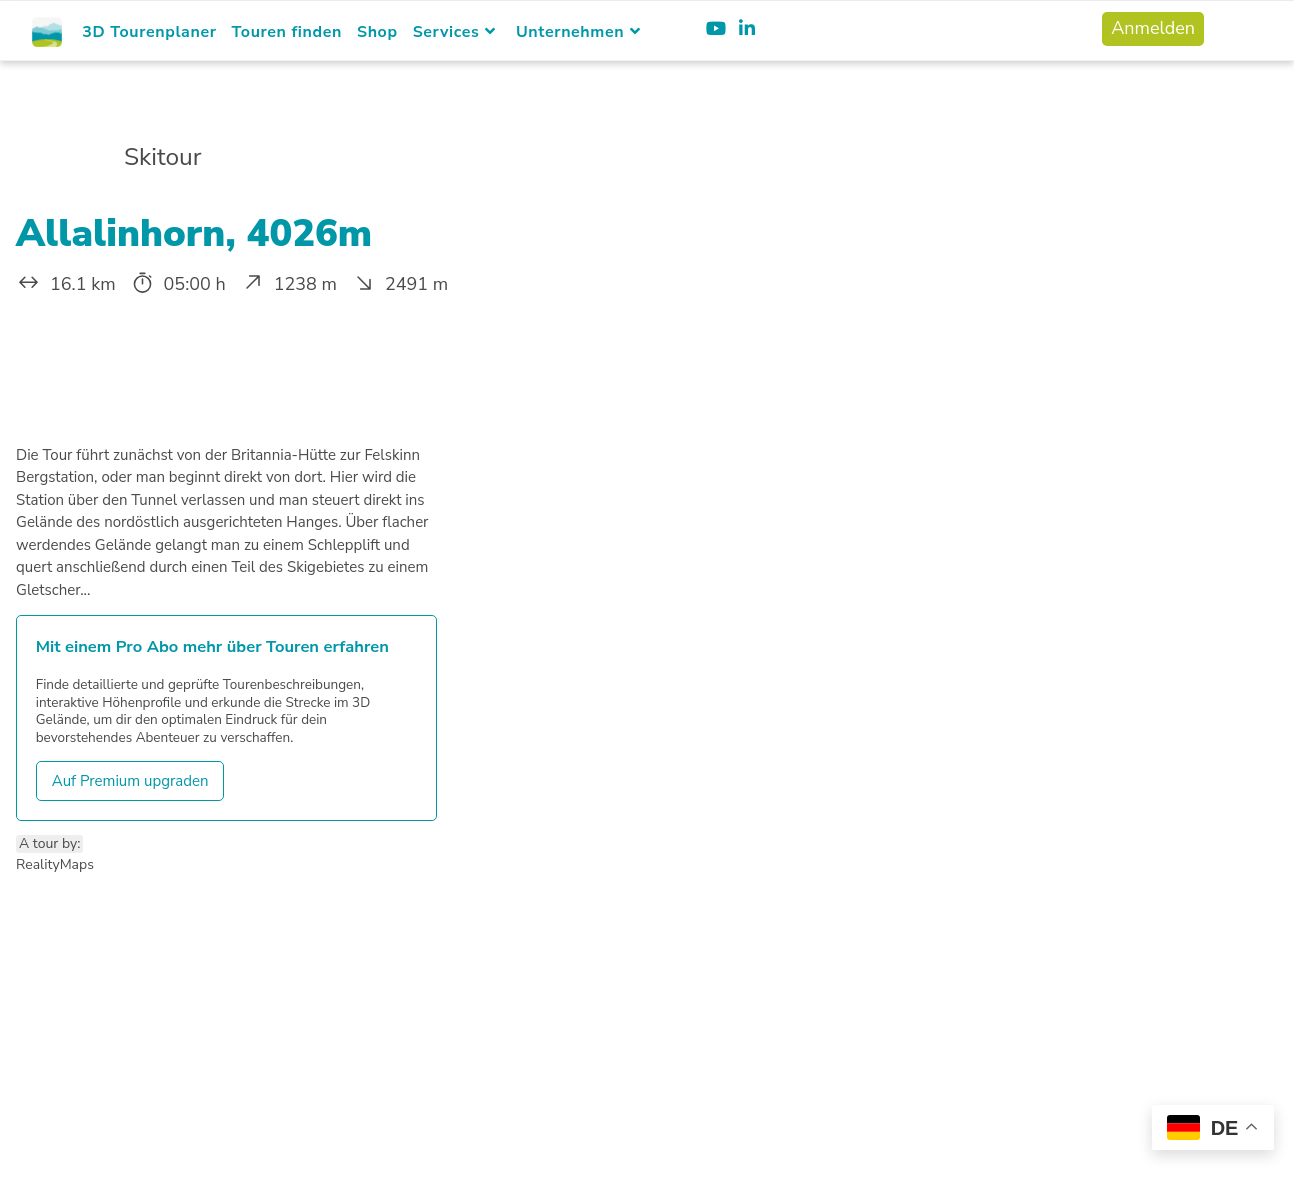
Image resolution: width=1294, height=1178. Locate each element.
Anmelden (1153, 28)
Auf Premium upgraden (130, 781)
